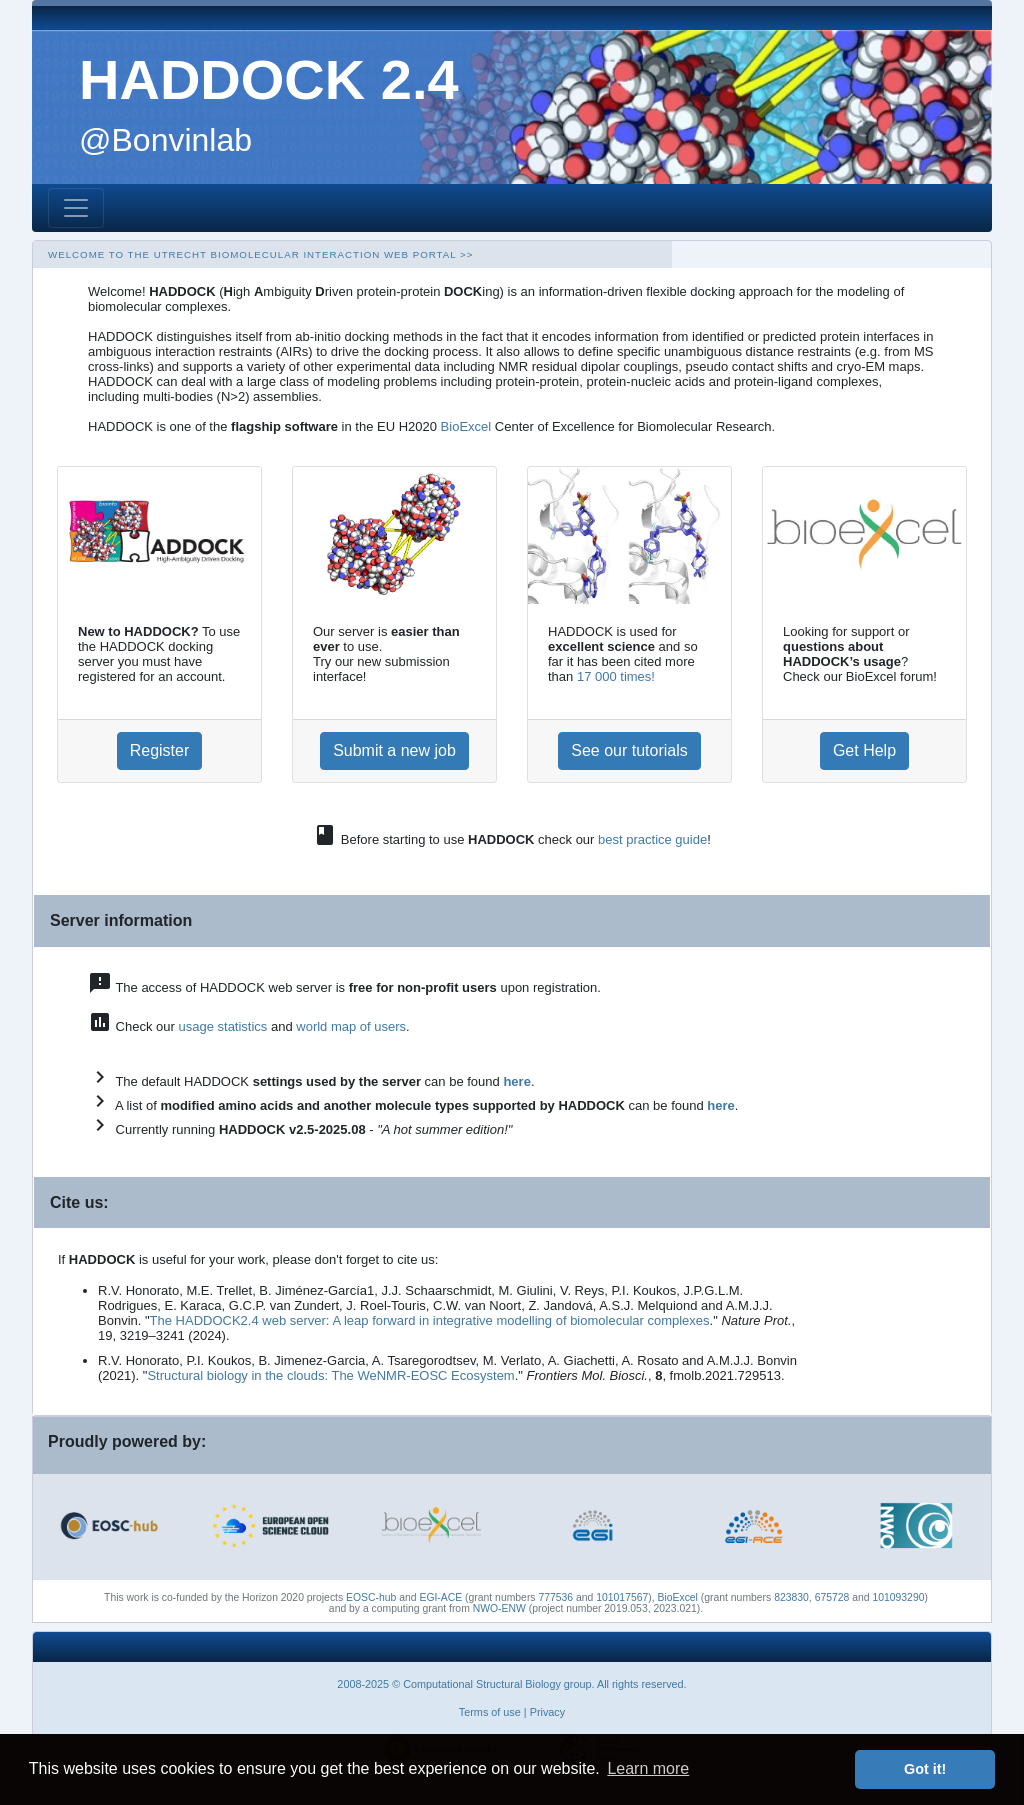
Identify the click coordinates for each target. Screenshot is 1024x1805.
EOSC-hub (371, 1597)
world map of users (351, 1026)
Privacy (548, 1712)
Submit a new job (394, 750)
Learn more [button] (648, 1768)
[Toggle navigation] (76, 208)
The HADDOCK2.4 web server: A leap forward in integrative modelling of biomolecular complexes (430, 1320)
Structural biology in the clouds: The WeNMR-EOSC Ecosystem (330, 1375)
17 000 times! (616, 676)
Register (160, 750)
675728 (832, 1597)
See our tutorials (629, 750)
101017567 (622, 1597)
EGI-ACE (440, 1597)
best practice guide (652, 839)
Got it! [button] (925, 1769)
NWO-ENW (499, 1608)
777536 (555, 1597)
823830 (791, 1597)
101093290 (898, 1597)
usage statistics (222, 1026)
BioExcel (466, 426)
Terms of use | (493, 1712)
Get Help (864, 750)
